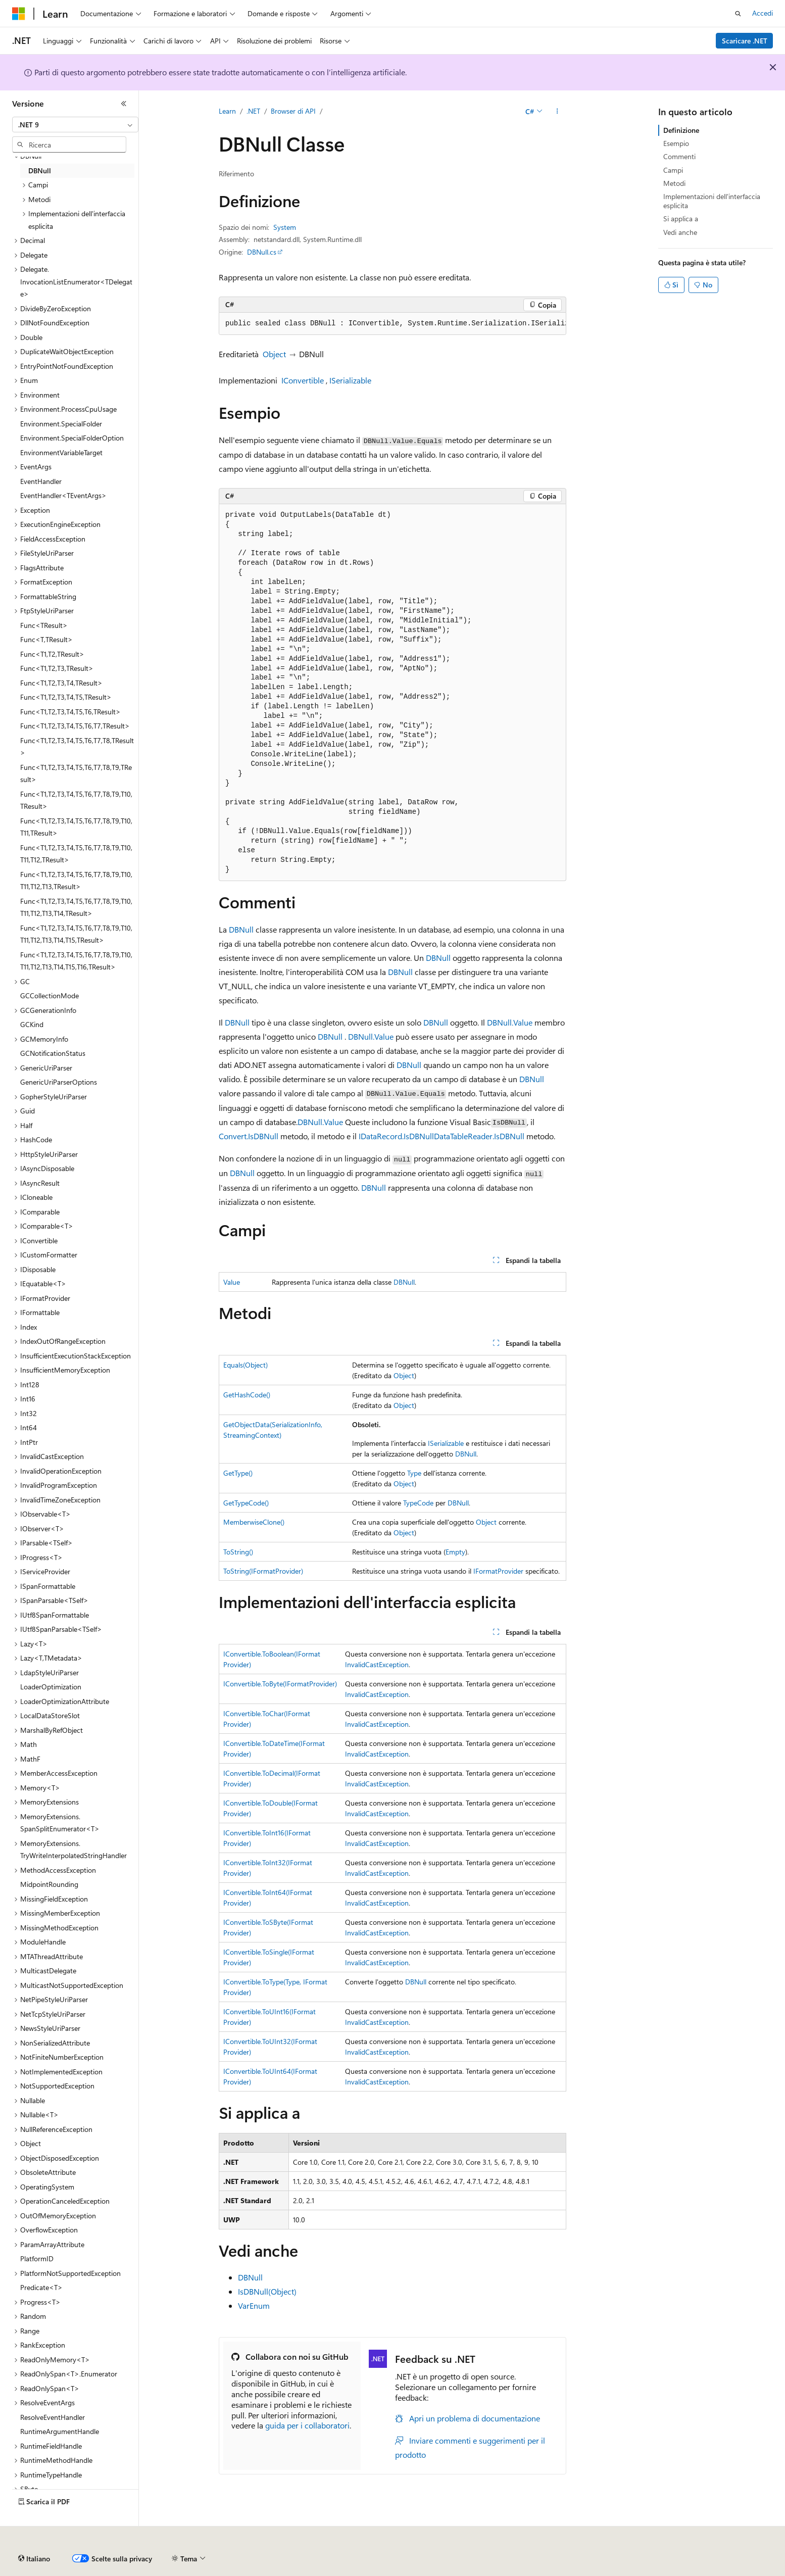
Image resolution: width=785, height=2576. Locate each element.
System (284, 227)
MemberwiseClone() (253, 1522)
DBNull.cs (261, 252)
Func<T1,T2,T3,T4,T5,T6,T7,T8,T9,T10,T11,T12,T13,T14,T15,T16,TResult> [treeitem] (76, 961)
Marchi (710, 2554)
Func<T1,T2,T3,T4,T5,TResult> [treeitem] (66, 697)
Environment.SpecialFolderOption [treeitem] (72, 438)
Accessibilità (661, 2554)
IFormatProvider (498, 1571)
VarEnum (254, 2305)
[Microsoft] (18, 13)
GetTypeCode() (246, 1503)
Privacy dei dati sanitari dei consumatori (479, 2554)
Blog (308, 2554)
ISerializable (350, 380)
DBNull (241, 929)
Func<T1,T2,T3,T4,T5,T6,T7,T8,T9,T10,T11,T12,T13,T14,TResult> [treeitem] (76, 907)
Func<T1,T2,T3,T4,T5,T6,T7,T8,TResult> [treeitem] (77, 747)
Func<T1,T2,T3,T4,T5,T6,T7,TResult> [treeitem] (75, 726)
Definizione (681, 130)
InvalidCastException (377, 1664)
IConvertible (302, 380)
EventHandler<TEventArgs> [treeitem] (63, 495)
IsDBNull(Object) (267, 2291)
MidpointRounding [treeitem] (49, 1884)
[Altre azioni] (557, 112)
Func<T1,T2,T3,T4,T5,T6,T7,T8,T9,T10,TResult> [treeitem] (76, 800)
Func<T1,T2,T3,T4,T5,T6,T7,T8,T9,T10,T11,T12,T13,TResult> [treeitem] (76, 880)
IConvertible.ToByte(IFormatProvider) (280, 1683)
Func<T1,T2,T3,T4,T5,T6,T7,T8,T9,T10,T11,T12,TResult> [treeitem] (76, 854)
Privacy (387, 2554)
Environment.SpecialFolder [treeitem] (61, 423)
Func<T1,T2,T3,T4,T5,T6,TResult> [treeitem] (70, 711)
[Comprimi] (123, 103)
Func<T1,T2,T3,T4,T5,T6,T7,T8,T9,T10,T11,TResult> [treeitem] (76, 827)
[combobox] (75, 125)
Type (414, 1473)
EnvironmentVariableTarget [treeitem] (61, 452)
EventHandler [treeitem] (41, 481)
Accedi (762, 13)
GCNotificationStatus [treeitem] (52, 1053)
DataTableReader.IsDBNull (479, 1136)
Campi (673, 170)
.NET (253, 111)
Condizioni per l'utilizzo (595, 2554)
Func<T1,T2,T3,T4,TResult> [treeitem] (61, 683)
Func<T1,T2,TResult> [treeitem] (52, 654)
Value (231, 1282)
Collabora (349, 2554)
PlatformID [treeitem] (37, 2258)
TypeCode (418, 1503)
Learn (227, 111)
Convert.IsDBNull (248, 1136)
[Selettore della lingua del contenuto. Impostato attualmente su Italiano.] (34, 2531)
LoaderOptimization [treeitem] (50, 1686)
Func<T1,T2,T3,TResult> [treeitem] (56, 668)
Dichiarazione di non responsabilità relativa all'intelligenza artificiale (115, 2554)
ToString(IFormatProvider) (263, 1571)
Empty (455, 1552)
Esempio (676, 143)
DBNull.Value (509, 1022)
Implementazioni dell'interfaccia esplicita (711, 200)
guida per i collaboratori (307, 2425)
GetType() (238, 1473)
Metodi (674, 183)
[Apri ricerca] (738, 14)
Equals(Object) (245, 1365)
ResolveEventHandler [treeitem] (52, 2417)
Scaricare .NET (744, 40)
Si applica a (680, 218)
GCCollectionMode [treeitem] (49, 995)
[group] (392, 324)
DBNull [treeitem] (39, 170)
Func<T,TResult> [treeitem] (46, 639)
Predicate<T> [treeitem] (41, 2287)
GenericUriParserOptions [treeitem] (58, 1082)
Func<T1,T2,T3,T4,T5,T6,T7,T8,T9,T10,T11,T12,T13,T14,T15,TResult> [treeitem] (76, 934)
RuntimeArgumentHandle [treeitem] (59, 2431)
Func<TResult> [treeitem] (44, 625)
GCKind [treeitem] (31, 1024)
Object (274, 354)
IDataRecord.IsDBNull (396, 1136)
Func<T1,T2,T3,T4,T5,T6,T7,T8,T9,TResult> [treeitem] (76, 773)
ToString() (238, 1552)
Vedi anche (680, 232)
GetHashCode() (246, 1394)
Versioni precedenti (259, 2554)
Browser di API (293, 111)
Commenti (679, 156)
